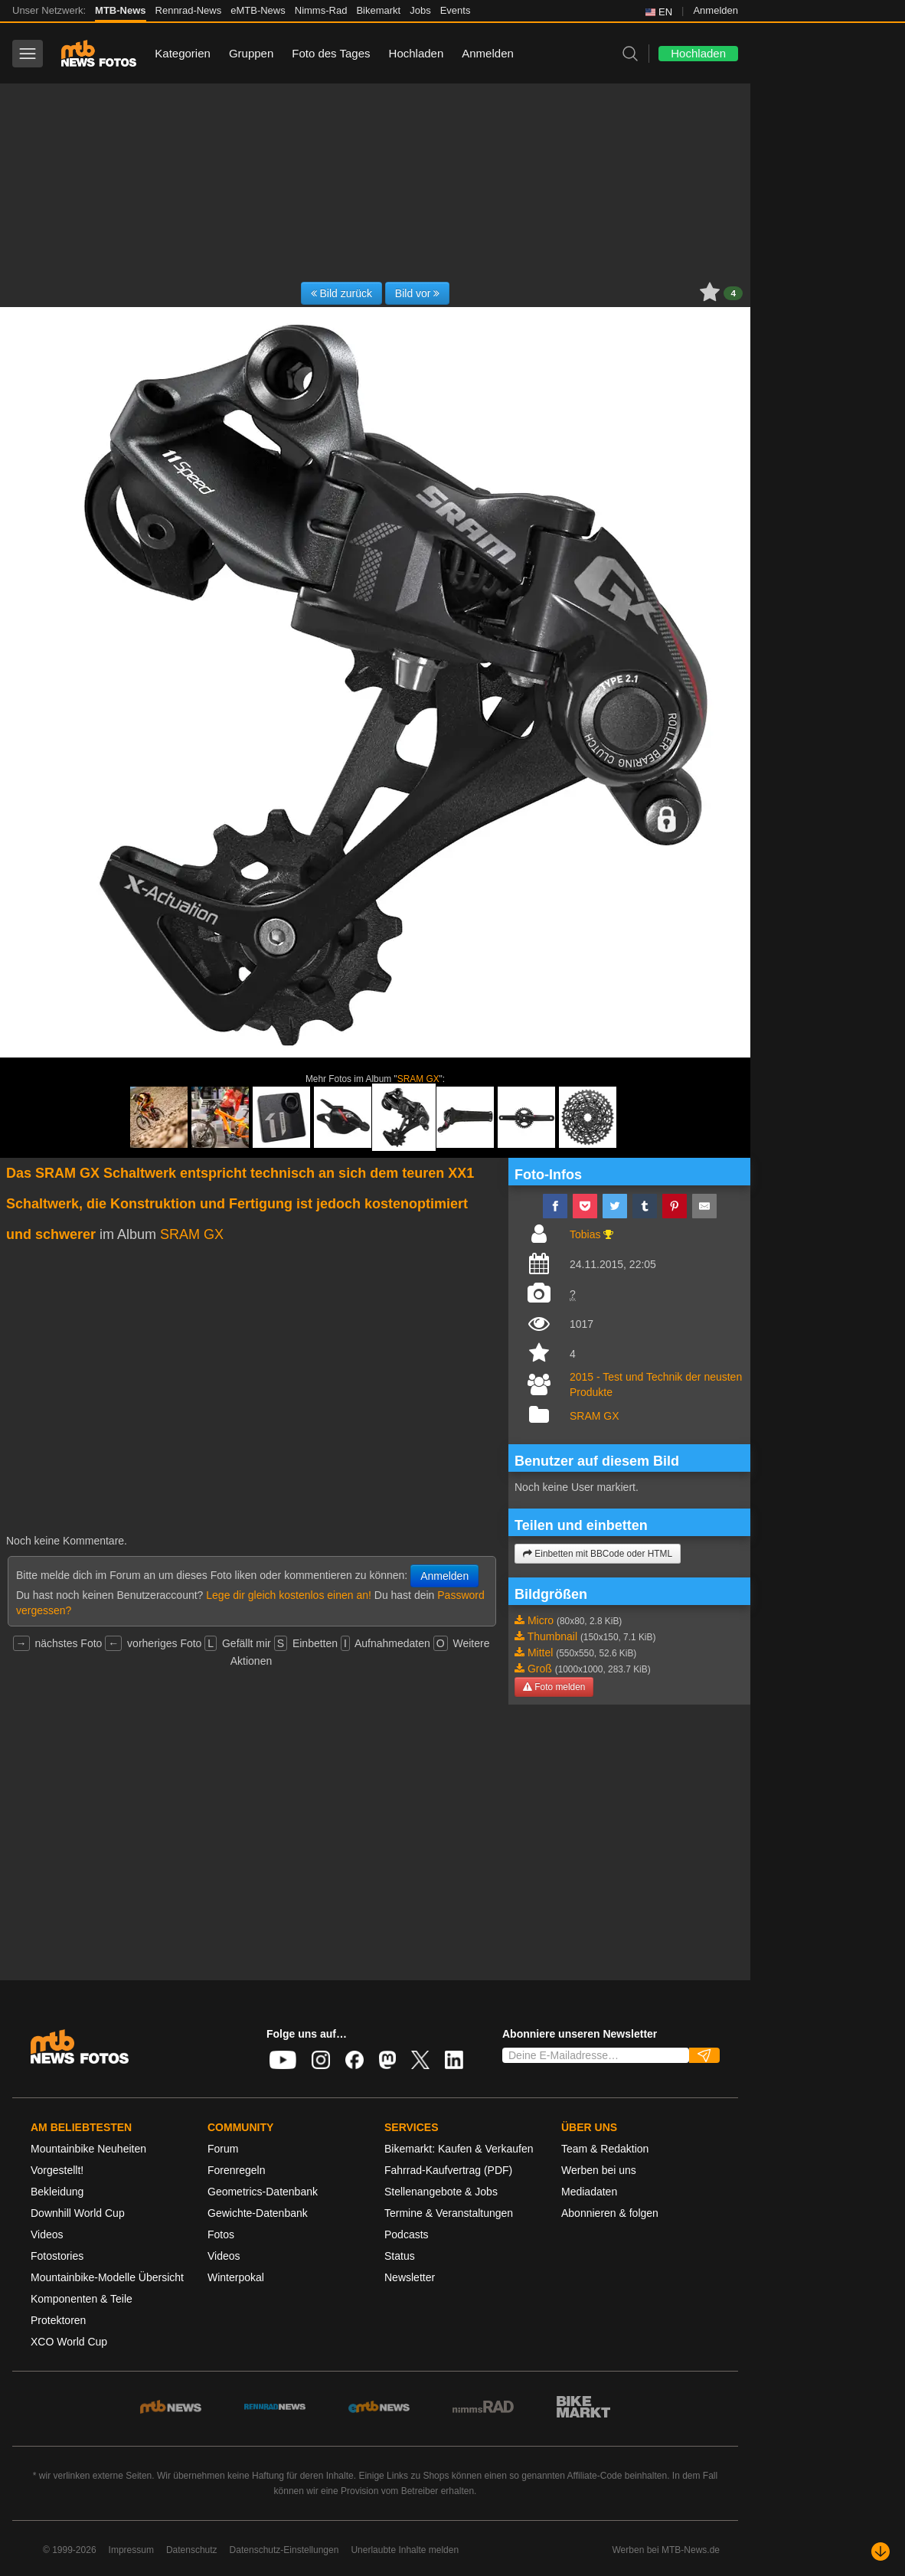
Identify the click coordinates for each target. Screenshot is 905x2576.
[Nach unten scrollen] (880, 2551)
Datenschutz (191, 2550)
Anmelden (715, 10)
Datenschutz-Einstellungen (284, 2550)
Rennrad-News (188, 10)
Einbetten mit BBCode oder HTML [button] (597, 1553)
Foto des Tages (331, 53)
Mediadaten (589, 2191)
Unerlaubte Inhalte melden (405, 2550)
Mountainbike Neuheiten (88, 2149)
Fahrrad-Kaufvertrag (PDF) (448, 2170)
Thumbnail (552, 1636)
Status (399, 2256)
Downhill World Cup (78, 2213)
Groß (540, 1668)
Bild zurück (341, 293)
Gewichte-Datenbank (257, 2213)
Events (455, 10)
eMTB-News (258, 10)
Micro (541, 1620)
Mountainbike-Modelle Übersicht (107, 2277)
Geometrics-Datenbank (262, 2191)
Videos (47, 2234)
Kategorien (183, 53)
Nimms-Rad (321, 10)
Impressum (131, 2550)
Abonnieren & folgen (609, 2213)
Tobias (585, 1234)
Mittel (540, 1652)
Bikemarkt (378, 10)
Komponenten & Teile (81, 2299)
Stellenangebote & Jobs (441, 2191)
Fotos (220, 2234)
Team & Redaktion (605, 2149)
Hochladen (416, 53)
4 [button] (733, 293)
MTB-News (120, 10)
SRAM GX (418, 1079)
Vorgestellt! (57, 2170)
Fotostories (57, 2256)
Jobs (420, 10)
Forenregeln (236, 2170)
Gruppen (251, 53)
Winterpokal (235, 2277)
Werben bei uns (598, 2170)
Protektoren (58, 2320)
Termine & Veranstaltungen (448, 2213)
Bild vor (417, 293)
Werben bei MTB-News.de (666, 2550)
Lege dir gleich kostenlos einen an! (288, 1595)
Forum (222, 2149)
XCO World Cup (69, 2342)
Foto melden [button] (554, 1687)
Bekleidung (57, 2191)
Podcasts (406, 2234)
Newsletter (409, 2277)
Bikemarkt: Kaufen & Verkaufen (459, 2149)
